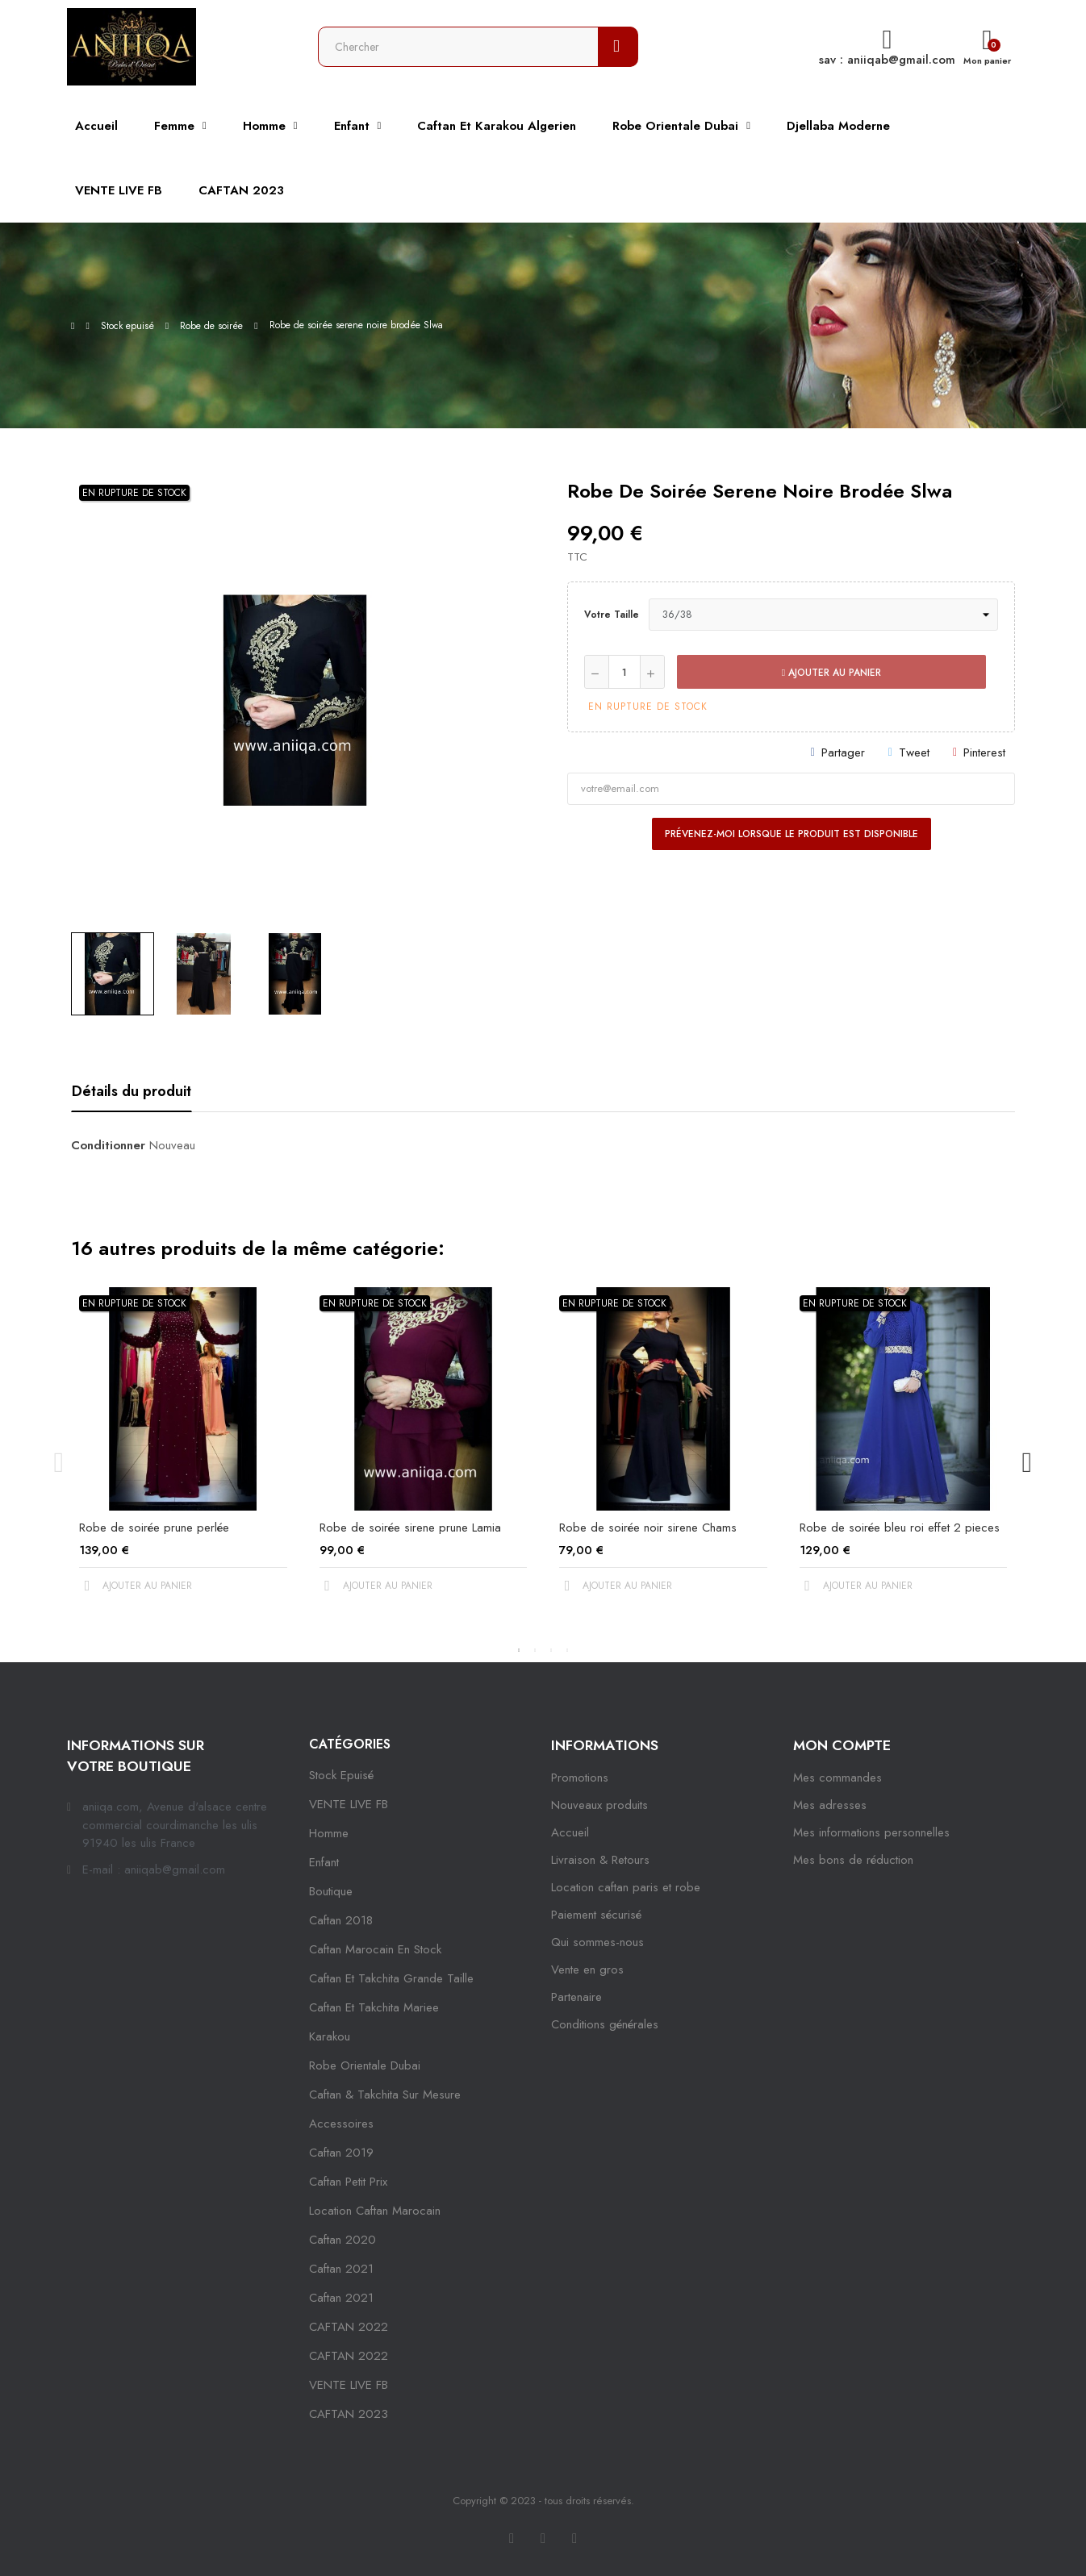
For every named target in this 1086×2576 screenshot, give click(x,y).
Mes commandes (837, 1777)
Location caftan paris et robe (625, 1887)
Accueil (570, 1832)
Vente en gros (587, 1969)
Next (1027, 1462)
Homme (329, 1833)
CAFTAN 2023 (348, 2414)
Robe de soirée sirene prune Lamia (410, 1527)
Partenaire (576, 1997)
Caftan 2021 (341, 2298)
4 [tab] (567, 1650)
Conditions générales (604, 2024)
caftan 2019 (341, 2152)
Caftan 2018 (341, 1920)
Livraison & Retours (600, 1860)
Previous (59, 1462)
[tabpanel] (183, 1453)
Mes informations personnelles (871, 1832)
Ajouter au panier (831, 672)
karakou (329, 2036)
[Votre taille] (823, 614)
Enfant (324, 1862)
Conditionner (108, 1145)
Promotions (579, 1777)
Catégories (350, 1744)
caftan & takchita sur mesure (385, 2094)
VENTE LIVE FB (348, 1804)
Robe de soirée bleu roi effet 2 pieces (900, 1527)
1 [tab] (519, 1650)
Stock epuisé (341, 1775)
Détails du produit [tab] (131, 1091)
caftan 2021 (341, 2269)
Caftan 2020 (342, 2240)
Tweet (914, 752)
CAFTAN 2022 (348, 2327)
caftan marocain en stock (375, 1949)
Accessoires (341, 2123)
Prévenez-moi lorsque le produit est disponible (791, 834)
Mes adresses (830, 1805)
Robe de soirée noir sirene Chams (648, 1527)
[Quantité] (624, 672)
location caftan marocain (375, 2211)
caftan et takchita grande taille (391, 1978)
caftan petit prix (348, 2181)
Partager (843, 752)
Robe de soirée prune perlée (154, 1527)
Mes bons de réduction (853, 1860)
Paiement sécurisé (596, 1915)
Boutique (331, 1891)
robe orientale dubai (364, 2065)
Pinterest (984, 752)
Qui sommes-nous (597, 1942)
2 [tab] (535, 1650)
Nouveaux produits (599, 1805)
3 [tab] (551, 1650)
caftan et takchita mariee (374, 2007)
